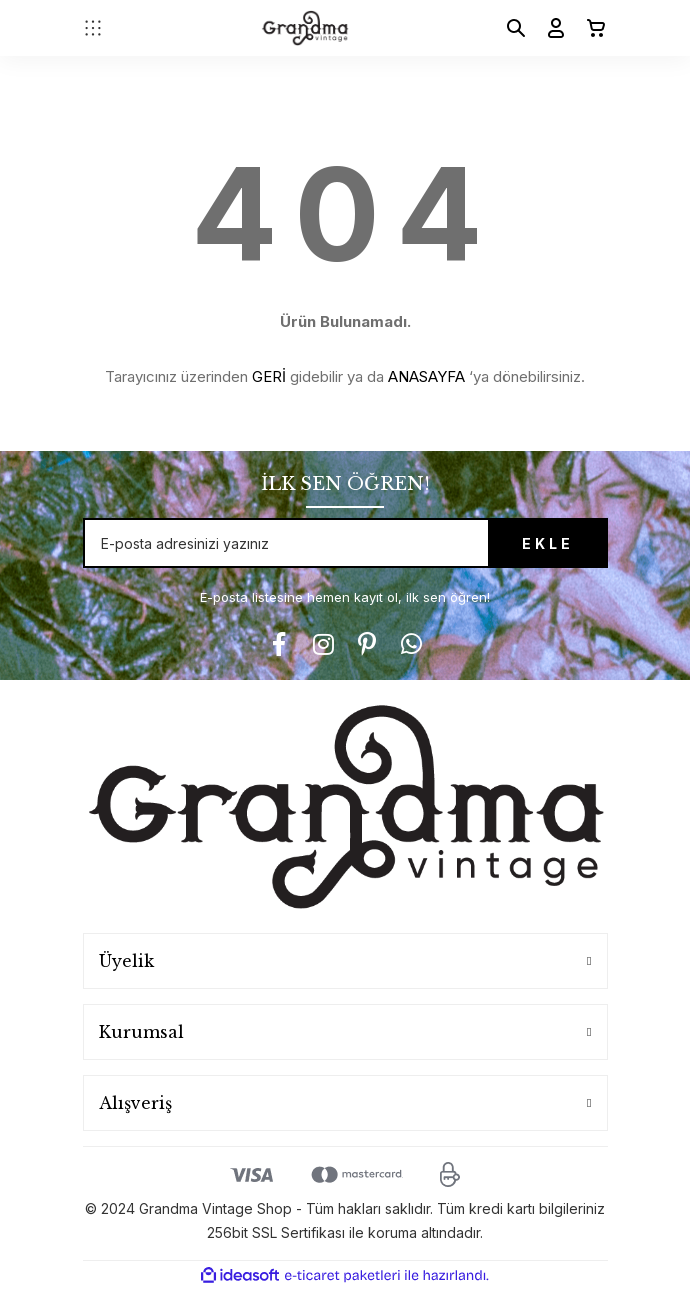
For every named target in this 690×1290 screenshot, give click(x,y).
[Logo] (305, 28)
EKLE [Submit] (548, 543)
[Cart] (588, 28)
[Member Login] (548, 28)
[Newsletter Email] (345, 543)
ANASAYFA (426, 376)
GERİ (269, 376)
